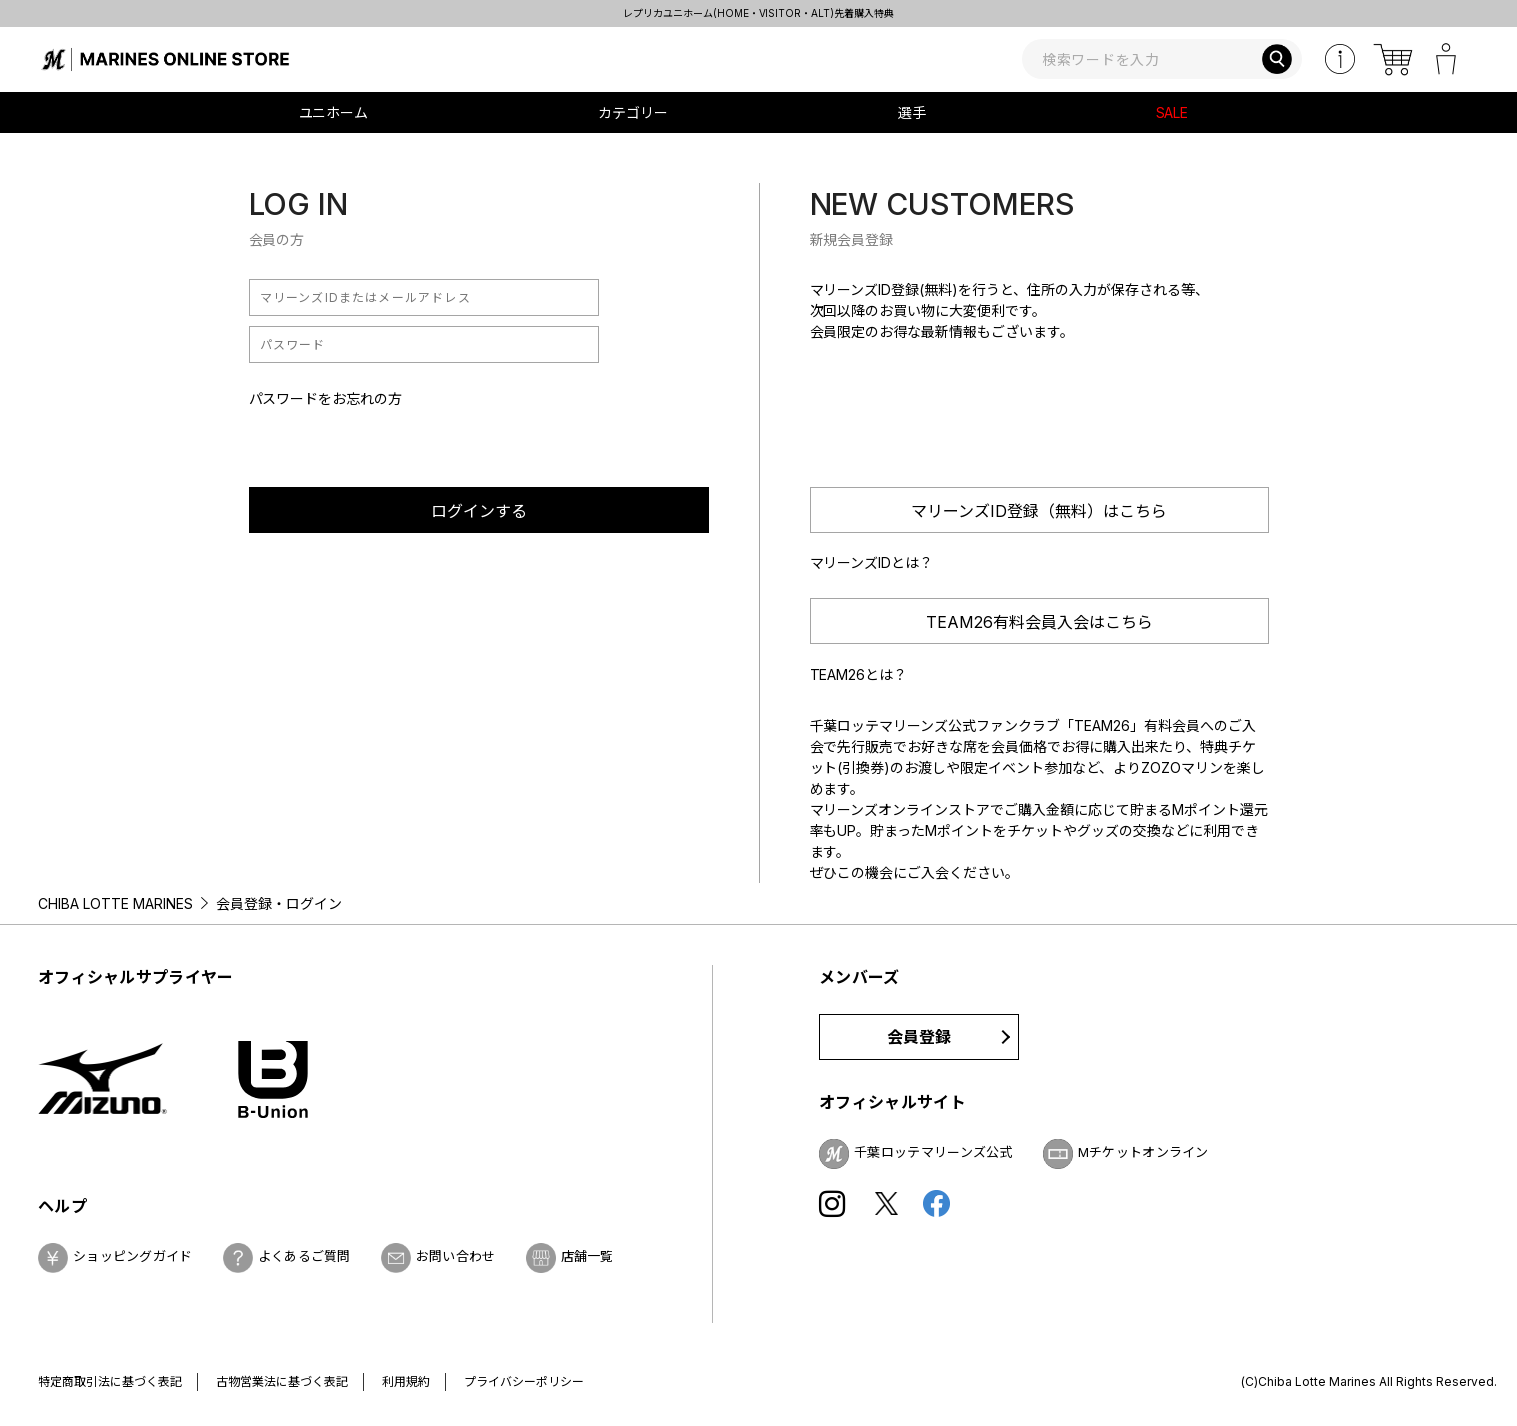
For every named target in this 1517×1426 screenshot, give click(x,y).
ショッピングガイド (133, 1256)
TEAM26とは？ (859, 674)
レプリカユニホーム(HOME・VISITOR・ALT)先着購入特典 (759, 13)
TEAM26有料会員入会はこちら (1039, 622)
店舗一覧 (587, 1256)
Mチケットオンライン (1143, 1152)
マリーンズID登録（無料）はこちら (1039, 511)
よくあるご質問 (304, 1256)
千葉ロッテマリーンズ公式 (933, 1152)
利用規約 (406, 1381)
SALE (1172, 112)
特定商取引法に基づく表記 (110, 1381)
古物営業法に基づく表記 (282, 1381)
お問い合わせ (456, 1256)
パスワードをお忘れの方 (326, 398)
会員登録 (919, 1037)
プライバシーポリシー (524, 1381)
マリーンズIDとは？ (872, 562)
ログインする (479, 511)
